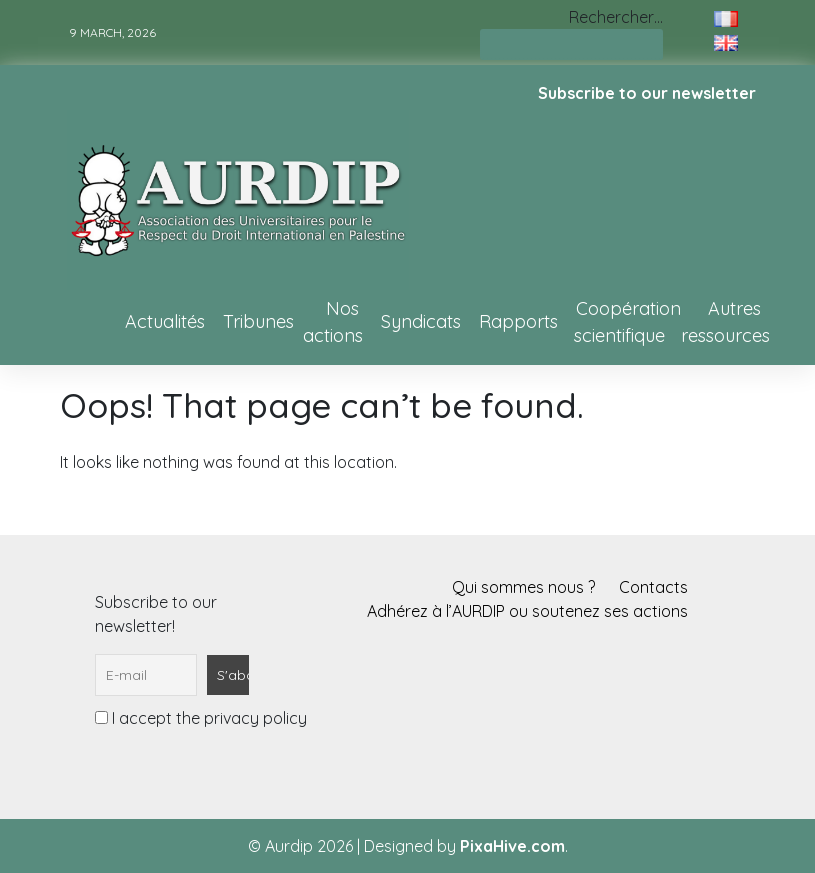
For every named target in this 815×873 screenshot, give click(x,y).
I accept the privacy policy (201, 718)
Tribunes (258, 321)
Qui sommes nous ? (523, 587)
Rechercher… (616, 17)
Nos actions (333, 322)
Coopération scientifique (627, 322)
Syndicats (421, 321)
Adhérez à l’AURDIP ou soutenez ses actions (527, 611)
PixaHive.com (512, 846)
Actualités (165, 321)
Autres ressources (725, 322)
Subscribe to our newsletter (647, 93)
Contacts (653, 587)
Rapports (518, 321)
